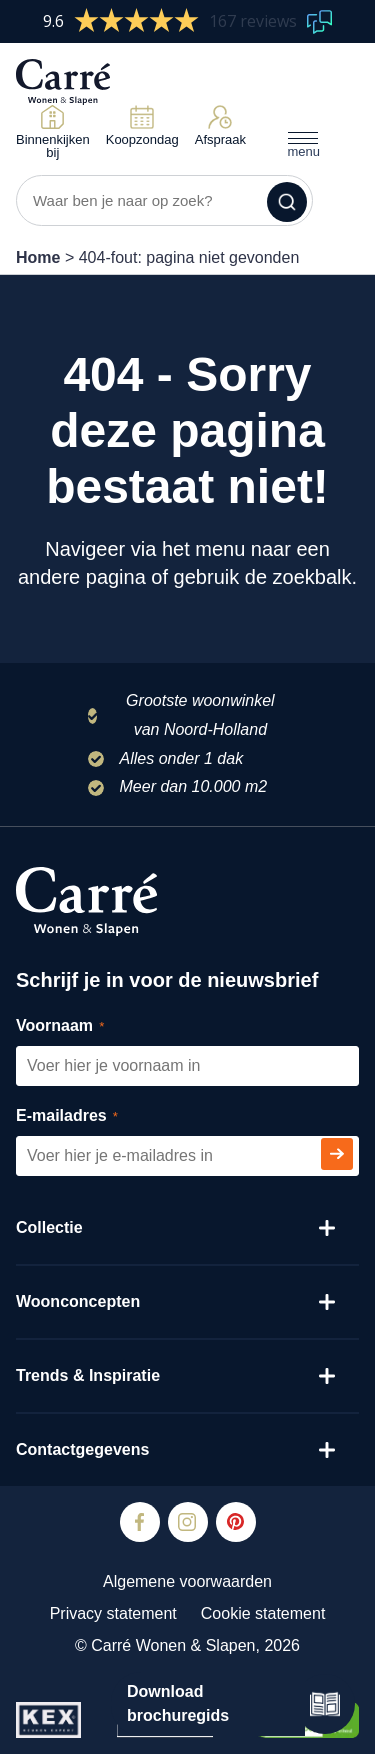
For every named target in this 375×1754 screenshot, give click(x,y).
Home (38, 257)
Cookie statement (263, 1613)
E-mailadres (89, 1116)
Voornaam (82, 1026)
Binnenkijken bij (53, 132)
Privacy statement (113, 1613)
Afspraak (220, 125)
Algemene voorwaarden (187, 1581)
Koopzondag (142, 125)
